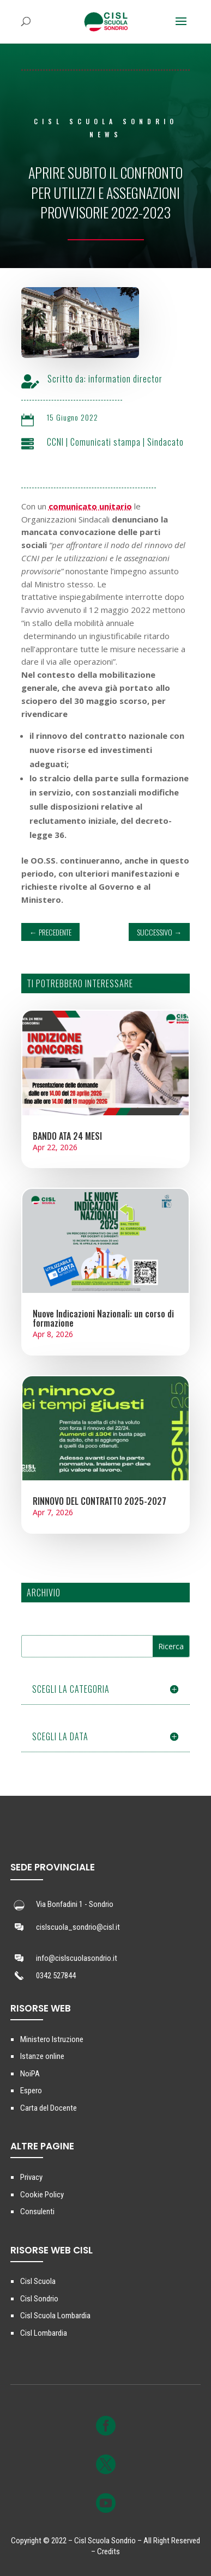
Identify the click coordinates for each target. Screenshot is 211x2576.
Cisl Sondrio (39, 2299)
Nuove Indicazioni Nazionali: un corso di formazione (103, 1318)
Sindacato (178, 441)
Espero (31, 2090)
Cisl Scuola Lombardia (55, 2315)
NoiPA (30, 2074)
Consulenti (37, 2211)
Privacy (31, 2177)
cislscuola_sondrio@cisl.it (78, 1927)
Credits (108, 2551)
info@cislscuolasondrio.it (76, 1958)
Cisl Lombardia (43, 2333)
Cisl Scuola (38, 2281)
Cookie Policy (42, 2195)
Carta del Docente (48, 2108)
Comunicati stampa (118, 441)
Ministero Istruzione (51, 2039)
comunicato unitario (90, 506)
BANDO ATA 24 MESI (67, 1136)
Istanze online (42, 2056)
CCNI (67, 441)
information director (138, 378)
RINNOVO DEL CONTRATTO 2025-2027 (99, 1501)
